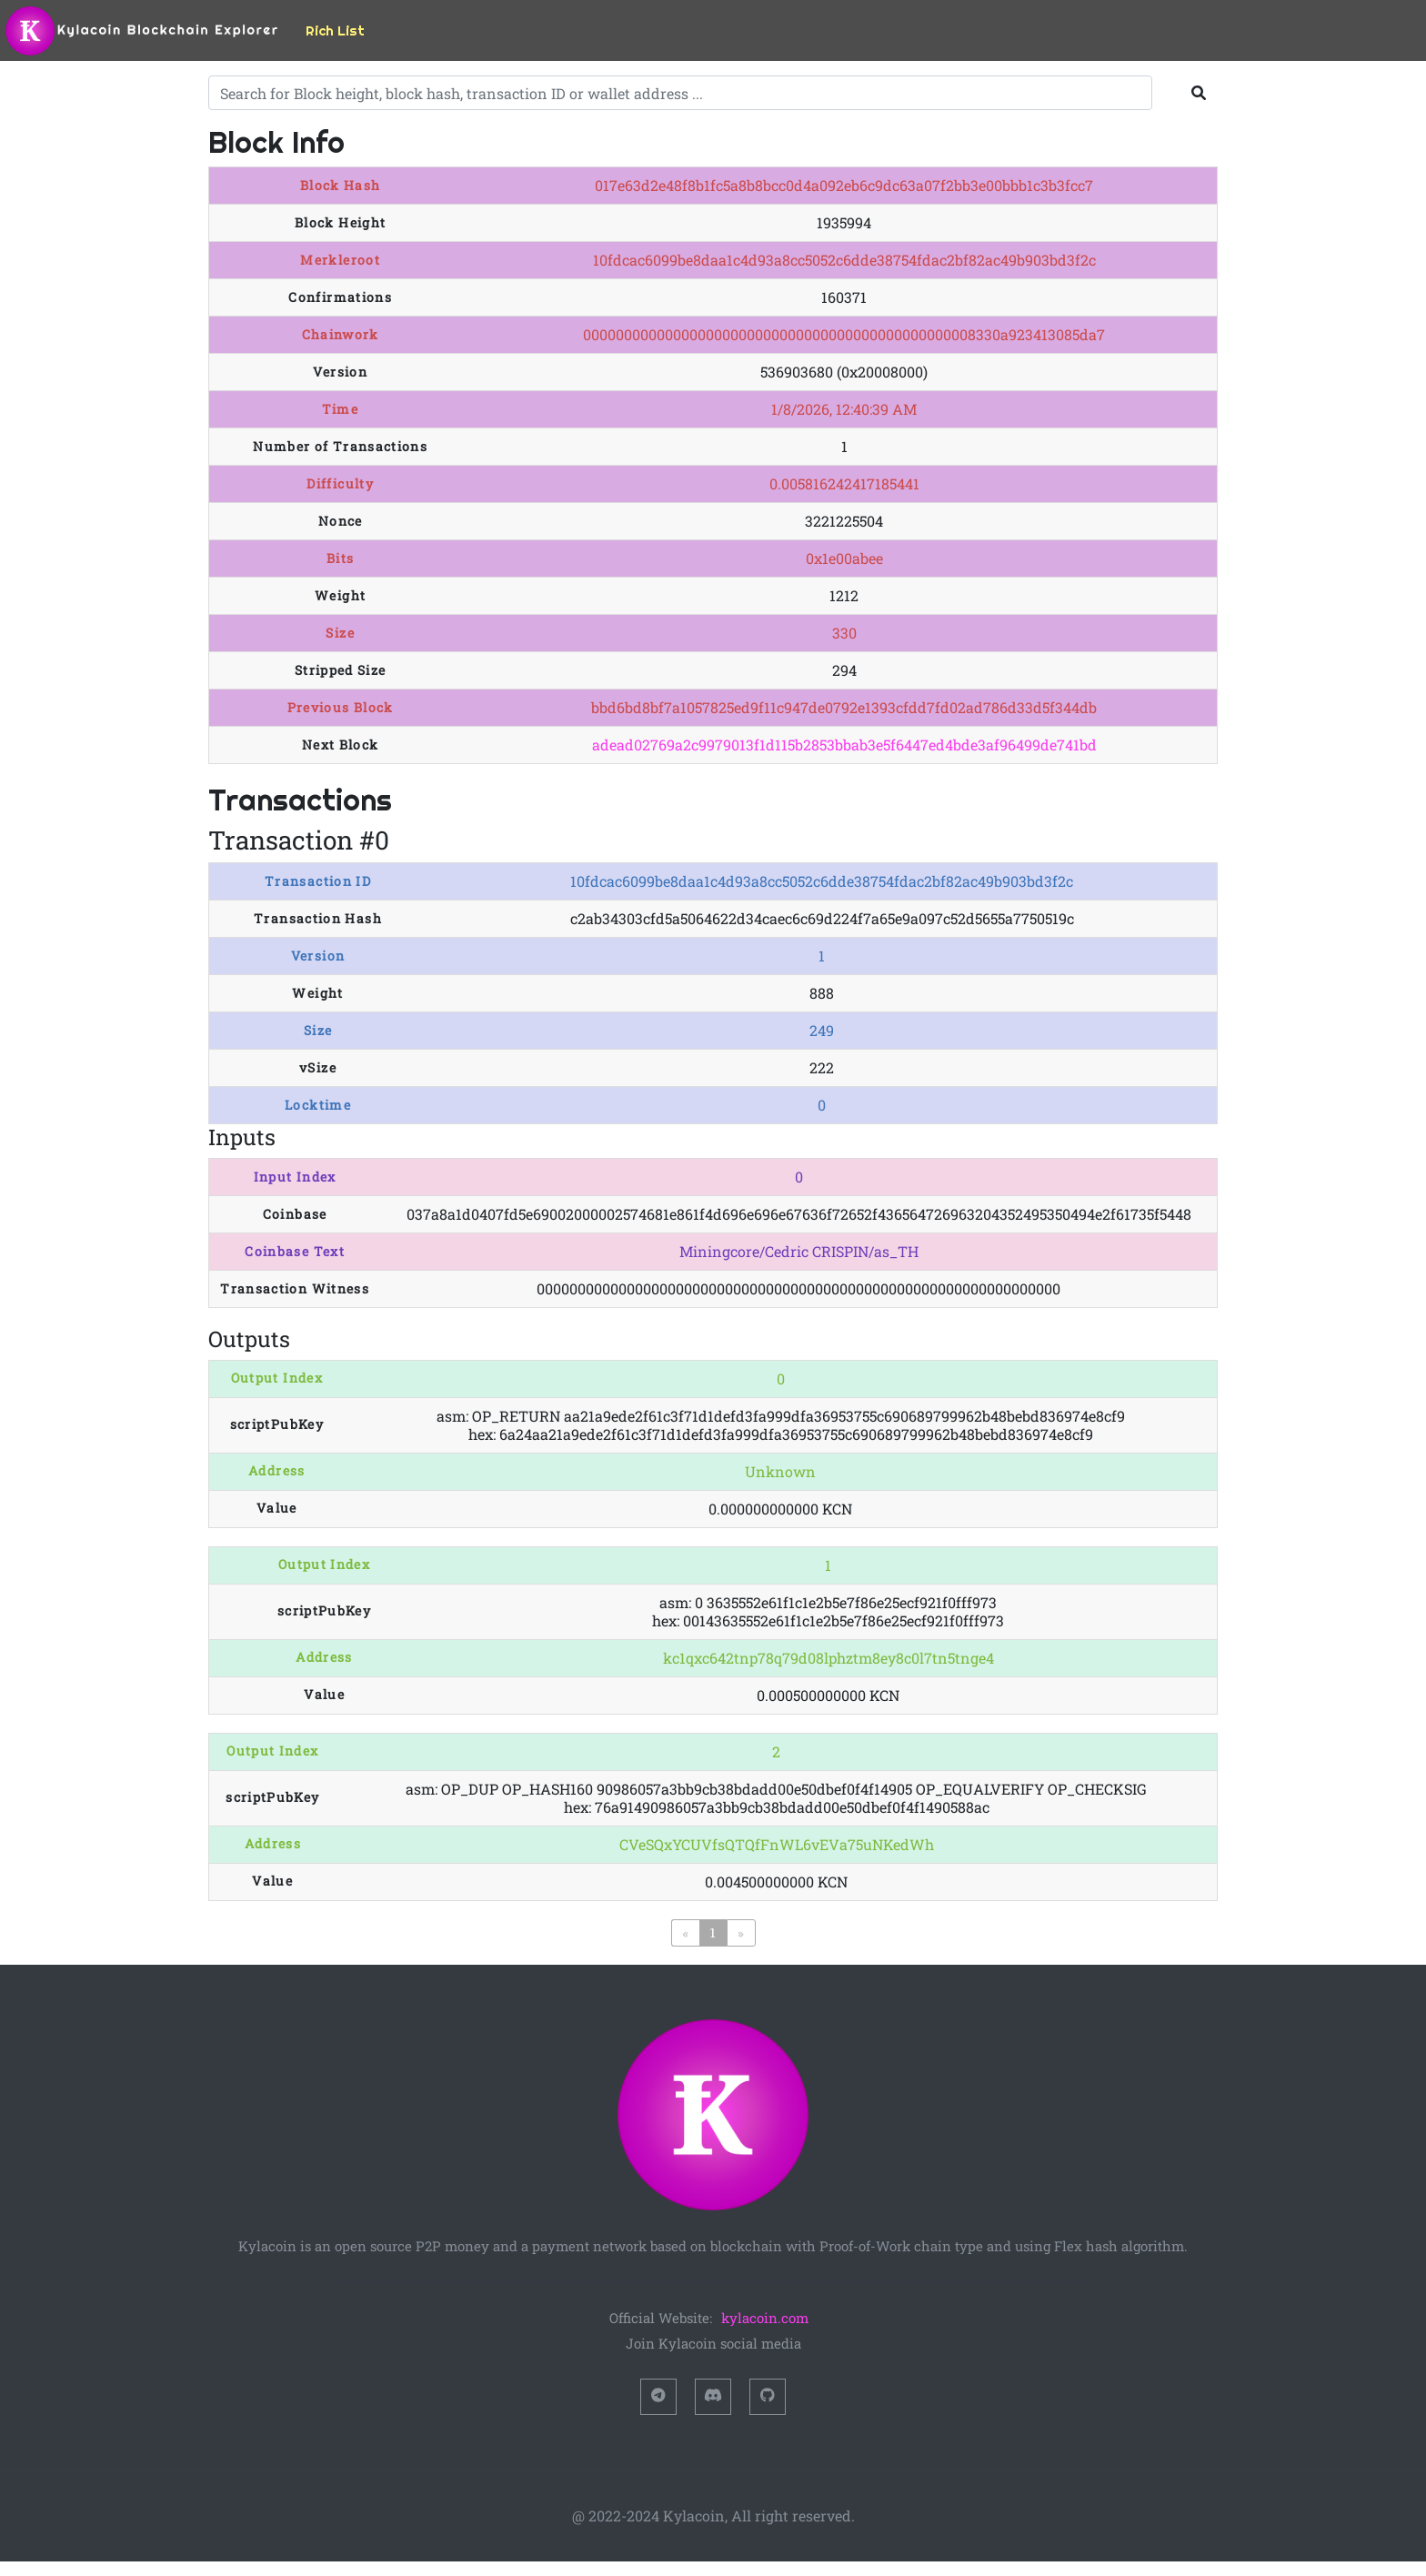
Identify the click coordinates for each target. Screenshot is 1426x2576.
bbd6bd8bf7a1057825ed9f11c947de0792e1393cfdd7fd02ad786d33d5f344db (844, 707)
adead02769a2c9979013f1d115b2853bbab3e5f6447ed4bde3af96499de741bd (844, 744)
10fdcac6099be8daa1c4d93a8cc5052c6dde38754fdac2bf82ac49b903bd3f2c (821, 881)
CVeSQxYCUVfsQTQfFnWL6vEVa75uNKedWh (776, 1844)
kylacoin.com (764, 2318)
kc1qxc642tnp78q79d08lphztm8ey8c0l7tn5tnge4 (828, 1657)
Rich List (335, 30)
